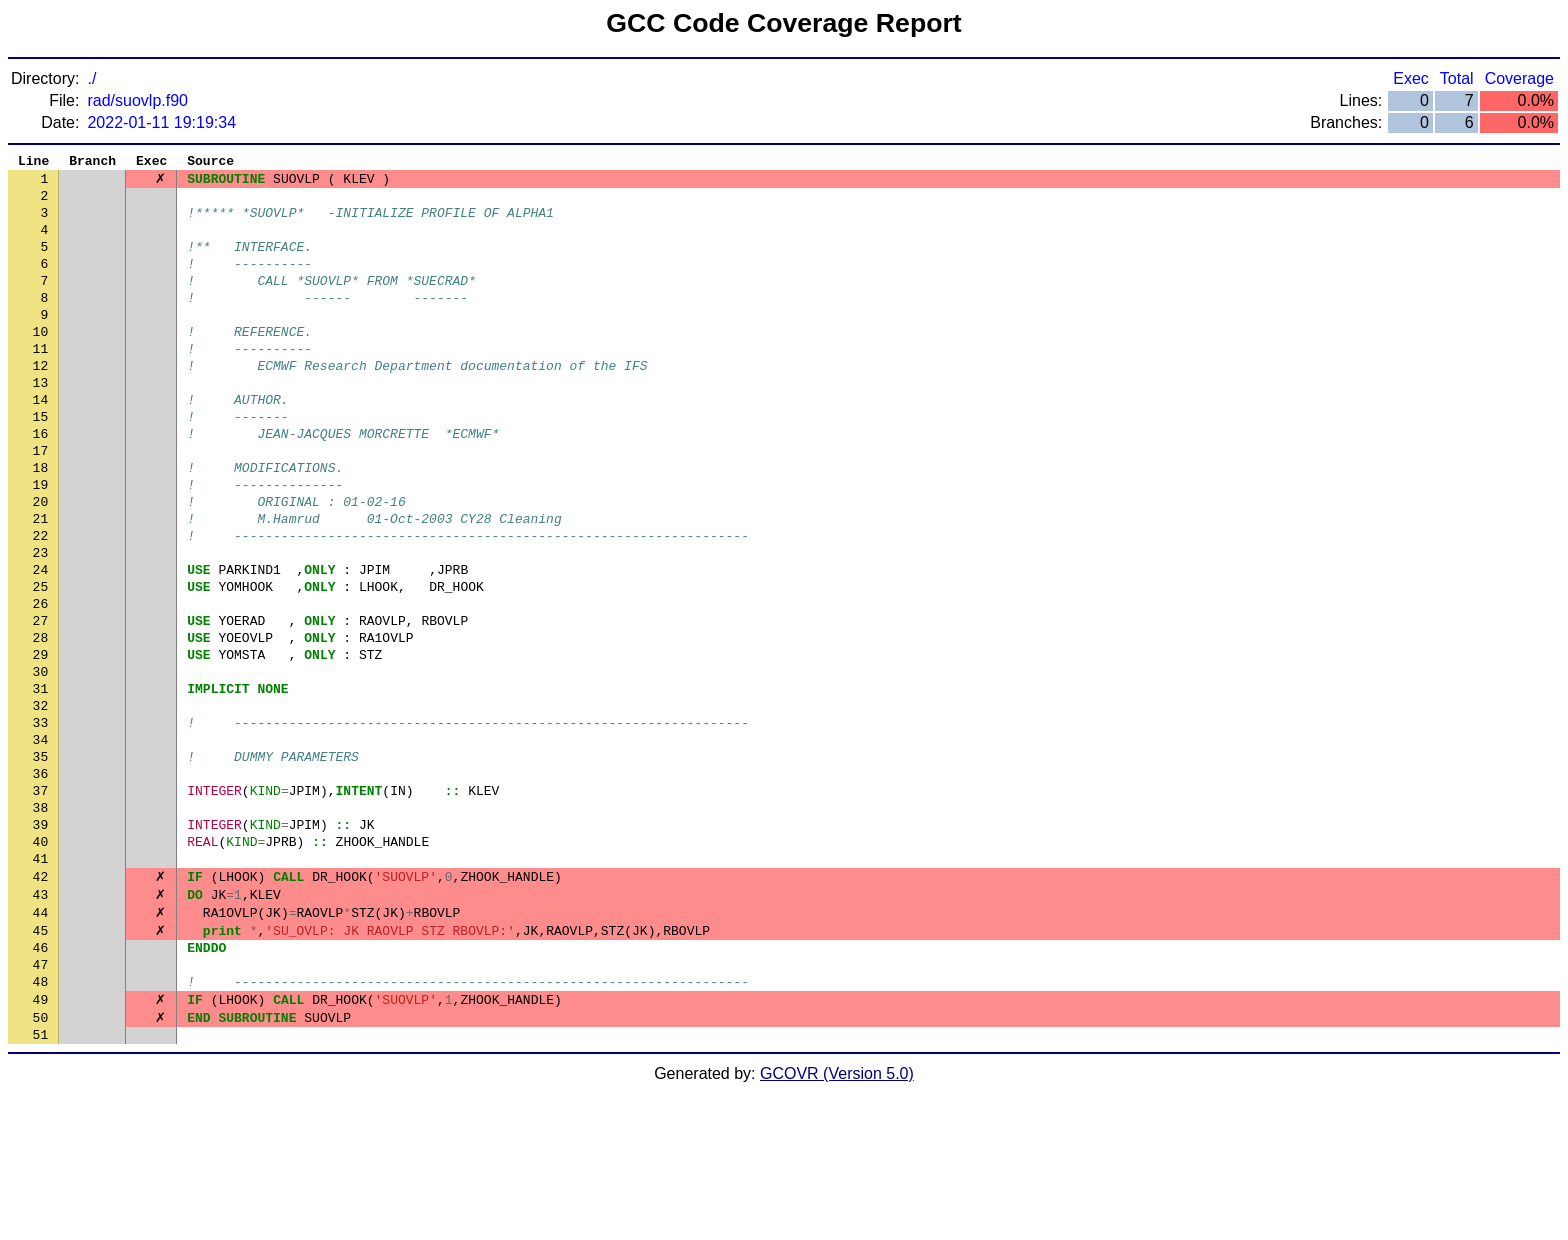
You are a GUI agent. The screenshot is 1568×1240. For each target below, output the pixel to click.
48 (41, 1123)
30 (41, 763)
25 (41, 663)
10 (41, 363)
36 (41, 883)
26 (41, 683)
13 (41, 423)
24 (41, 643)
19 (41, 543)
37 (41, 903)
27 (41, 703)
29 (41, 743)
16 (41, 483)
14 (41, 443)
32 (41, 803)
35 (41, 863)
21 (41, 583)
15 (41, 463)
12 (41, 403)
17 (41, 503)
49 (41, 1143)
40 (41, 963)
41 (41, 983)
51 (41, 1183)
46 (41, 1083)
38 (41, 923)
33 (41, 823)
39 (41, 943)
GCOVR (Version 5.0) (837, 1222)
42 (41, 1003)
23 (41, 623)
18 (41, 523)
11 (41, 383)
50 (41, 1163)
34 (41, 843)
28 (41, 723)
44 (41, 1043)
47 (41, 1103)
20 (41, 563)
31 (41, 783)
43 (41, 1023)
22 (41, 603)
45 (41, 1063)
